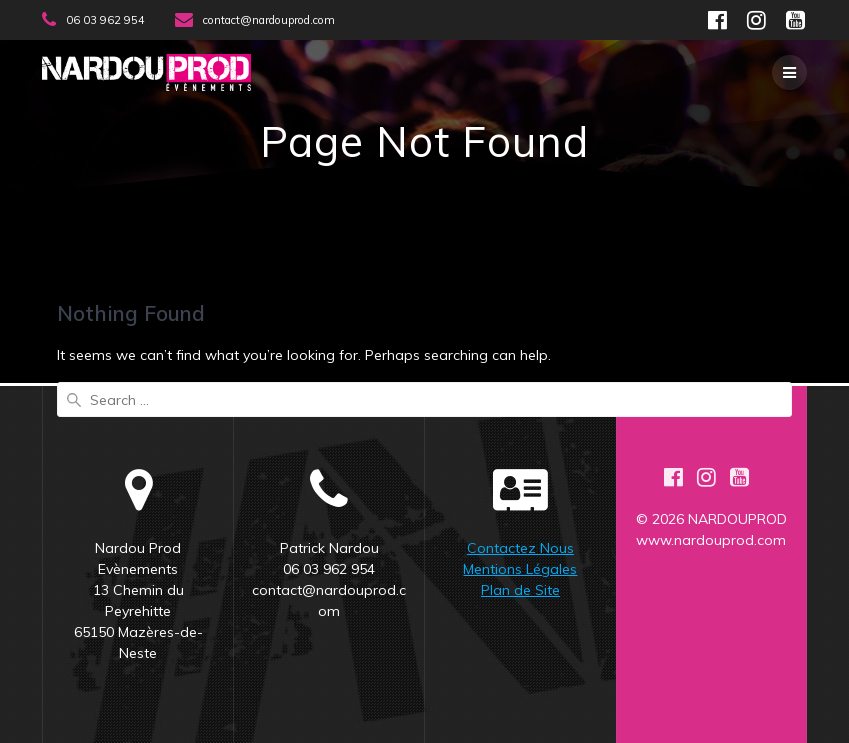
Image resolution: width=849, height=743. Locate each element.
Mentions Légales (520, 569)
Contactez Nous (520, 548)
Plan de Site (520, 590)
